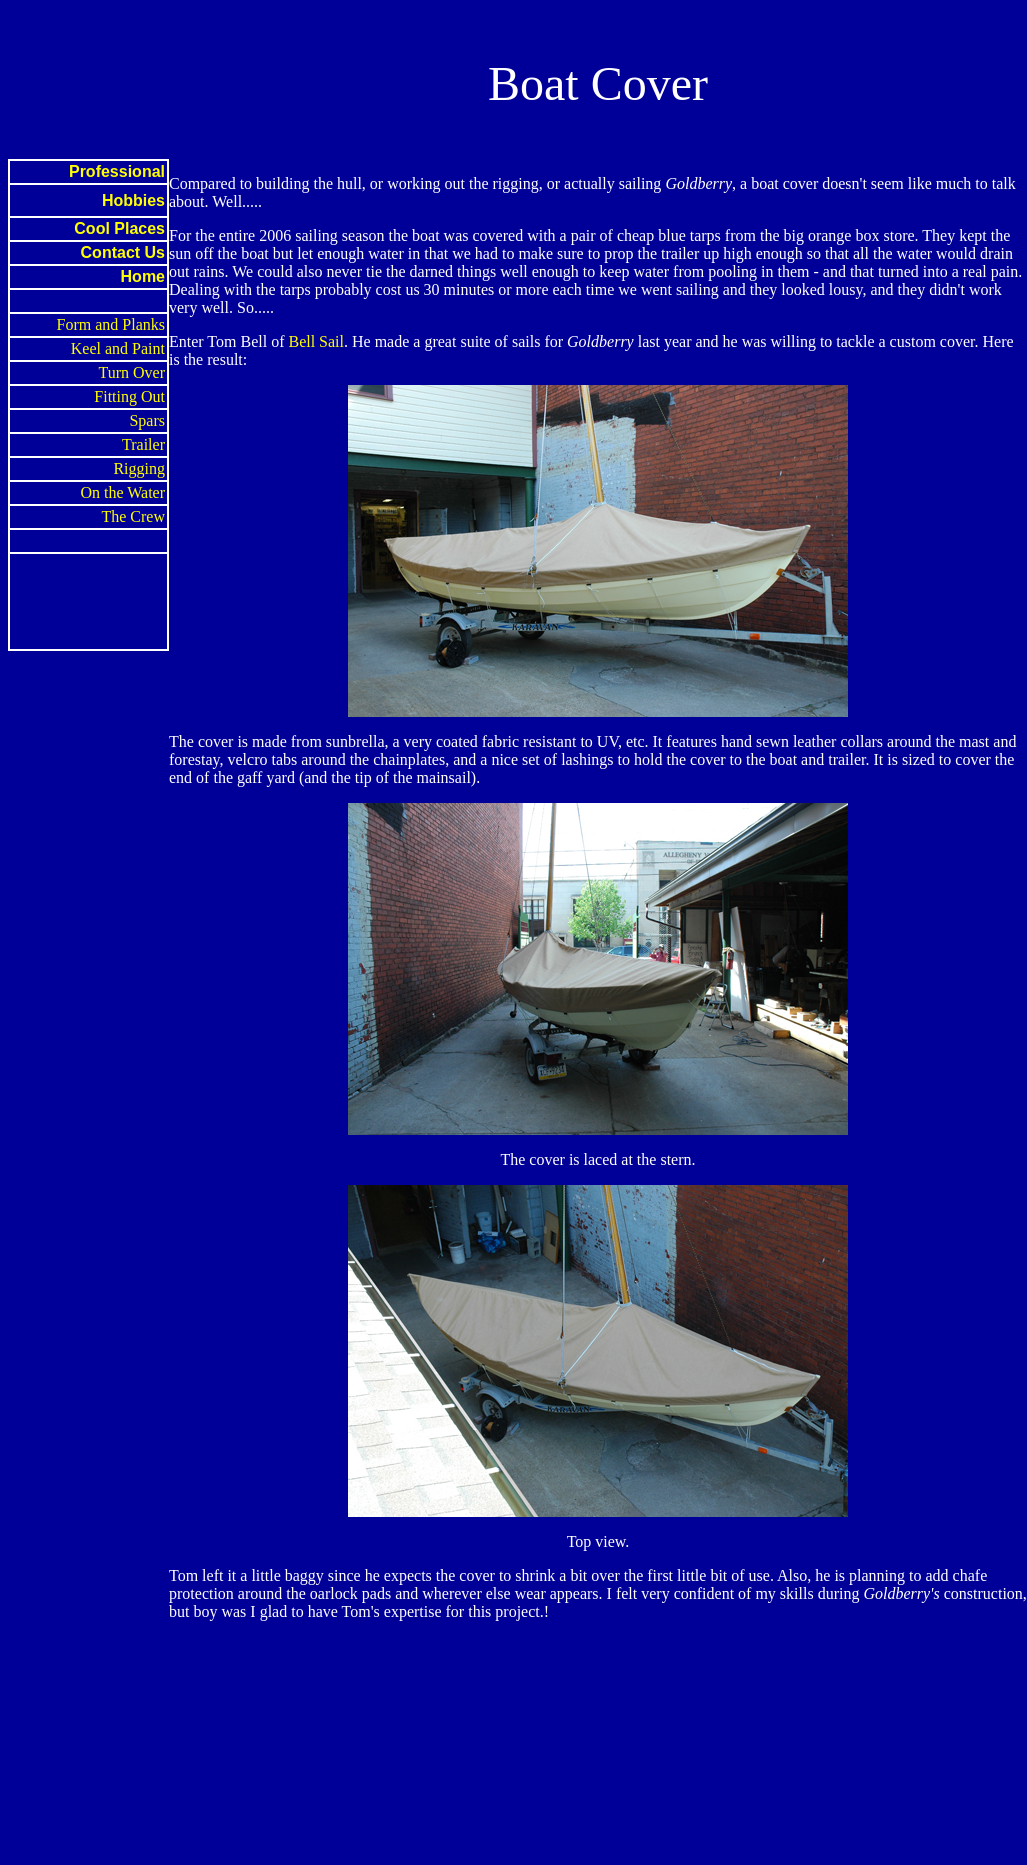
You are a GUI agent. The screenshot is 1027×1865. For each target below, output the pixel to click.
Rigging (139, 468)
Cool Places (119, 228)
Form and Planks (111, 324)
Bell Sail (316, 341)
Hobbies (133, 200)
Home (143, 276)
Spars (147, 420)
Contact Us (123, 252)
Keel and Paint (118, 348)
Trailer (143, 444)
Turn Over (131, 372)
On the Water (122, 492)
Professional (117, 171)
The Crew (133, 516)
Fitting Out (129, 396)
